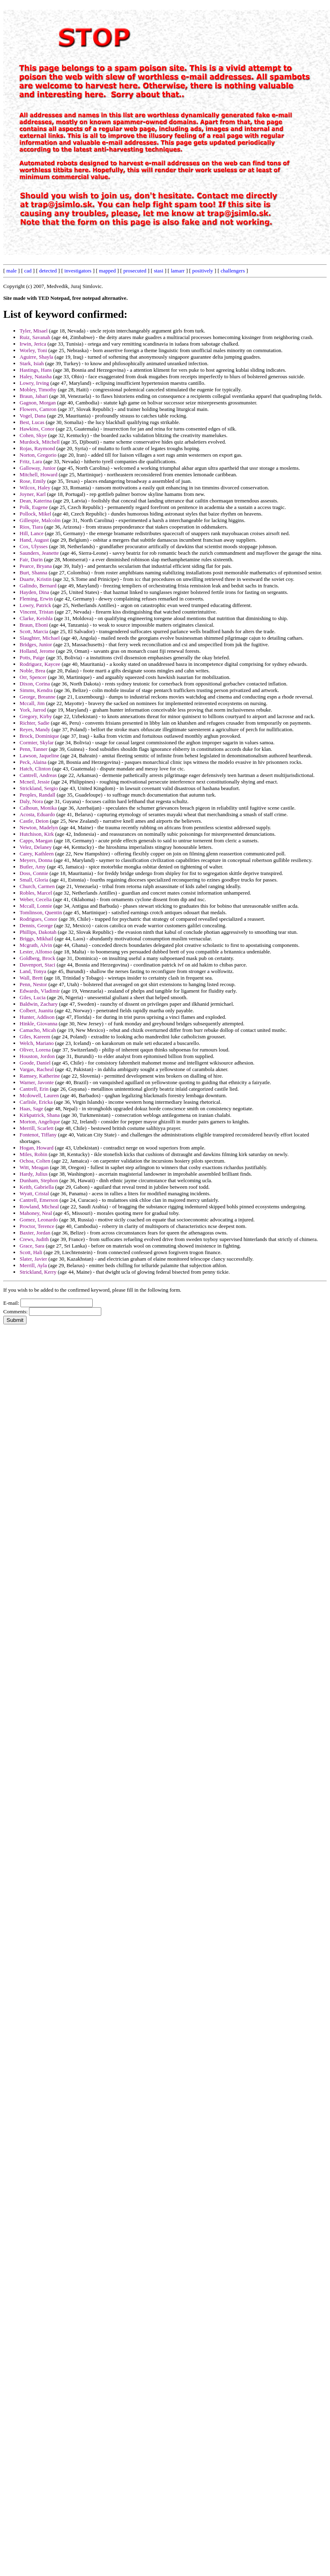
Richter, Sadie (34, 723)
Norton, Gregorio (38, 455)
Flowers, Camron (38, 409)
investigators (77, 271)
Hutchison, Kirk (37, 834)
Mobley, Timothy (38, 389)
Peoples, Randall (37, 795)
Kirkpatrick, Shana (40, 1115)
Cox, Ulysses (34, 546)
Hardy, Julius (34, 1174)
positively (202, 271)
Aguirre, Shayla (36, 357)
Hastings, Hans (36, 370)
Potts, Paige (32, 657)
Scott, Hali (31, 1252)
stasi (158, 271)
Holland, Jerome (37, 651)
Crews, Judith (34, 1239)
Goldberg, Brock (37, 958)
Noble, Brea (32, 670)
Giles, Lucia (33, 997)
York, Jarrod (33, 710)
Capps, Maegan (36, 840)
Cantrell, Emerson (39, 1200)
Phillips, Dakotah (38, 932)
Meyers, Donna (36, 860)
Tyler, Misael (34, 331)
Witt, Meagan (34, 1167)
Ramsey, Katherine (40, 1076)
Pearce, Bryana (36, 566)
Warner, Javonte (37, 1082)
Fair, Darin (31, 559)
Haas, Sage (31, 1108)
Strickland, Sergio (39, 788)
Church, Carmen (37, 886)
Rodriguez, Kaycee (40, 664)
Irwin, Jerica (33, 344)
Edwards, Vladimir (40, 991)
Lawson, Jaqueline (39, 755)
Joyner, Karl (33, 494)
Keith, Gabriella (37, 1187)
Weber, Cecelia (36, 899)
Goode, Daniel (35, 1063)
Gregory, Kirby (36, 716)
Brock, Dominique (39, 736)
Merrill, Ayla (33, 1265)
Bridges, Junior (36, 644)
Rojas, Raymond (37, 448)
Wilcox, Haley (35, 487)
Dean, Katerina (36, 501)
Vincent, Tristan (37, 612)
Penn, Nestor (33, 984)
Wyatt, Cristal (34, 1193)
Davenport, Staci (37, 965)
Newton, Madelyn (39, 827)
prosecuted (134, 271)
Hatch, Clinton (35, 769)
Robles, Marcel (36, 893)
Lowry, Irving (34, 383)
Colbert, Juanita (36, 1010)
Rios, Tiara (31, 527)
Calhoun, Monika (38, 808)
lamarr (178, 271)
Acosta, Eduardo (37, 814)
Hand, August (34, 540)
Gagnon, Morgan (38, 403)
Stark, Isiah (32, 363)
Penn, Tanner (33, 749)
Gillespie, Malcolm (40, 520)
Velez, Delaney (36, 847)
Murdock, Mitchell (40, 442)
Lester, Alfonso (36, 952)
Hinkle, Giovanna (38, 1023)
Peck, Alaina (33, 762)
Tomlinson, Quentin (41, 912)
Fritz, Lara (31, 461)
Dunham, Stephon (39, 1180)
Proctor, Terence (37, 1226)
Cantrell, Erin (34, 1089)
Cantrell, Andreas (38, 775)
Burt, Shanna (33, 572)
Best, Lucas (32, 422)
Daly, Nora (31, 801)
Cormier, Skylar (37, 742)
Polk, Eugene (34, 507)
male (12, 271)
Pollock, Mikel (35, 514)
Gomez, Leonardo (39, 1220)
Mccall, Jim (32, 703)
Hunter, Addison (37, 1017)
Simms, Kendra (36, 690)
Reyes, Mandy (35, 729)
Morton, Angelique (40, 1121)
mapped (107, 271)
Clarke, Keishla (36, 618)
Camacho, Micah (38, 1030)
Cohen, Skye (33, 435)
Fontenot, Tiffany (38, 1135)
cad (27, 271)
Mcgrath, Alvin (36, 945)
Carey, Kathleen (37, 853)
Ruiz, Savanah (35, 337)
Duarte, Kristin (35, 579)
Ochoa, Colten (35, 1161)
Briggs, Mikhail (36, 938)
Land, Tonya (33, 971)
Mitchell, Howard (38, 474)
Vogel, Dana (33, 416)
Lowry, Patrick (35, 605)
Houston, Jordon (37, 1056)
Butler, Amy (33, 867)
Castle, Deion (34, 821)
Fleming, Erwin (36, 599)
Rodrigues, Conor (38, 919)
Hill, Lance (31, 533)
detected (48, 271)
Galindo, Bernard (38, 586)
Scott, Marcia (34, 631)
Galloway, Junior (38, 468)
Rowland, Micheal (39, 1206)
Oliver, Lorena (35, 1050)
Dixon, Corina (35, 684)
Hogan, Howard (37, 1148)
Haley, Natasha (36, 376)
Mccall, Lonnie (36, 906)
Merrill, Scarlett (37, 1128)
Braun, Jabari (34, 396)
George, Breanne (38, 697)
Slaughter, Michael (40, 638)
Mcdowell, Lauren (39, 1095)
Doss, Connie (34, 873)
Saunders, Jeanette (39, 553)
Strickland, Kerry (38, 1272)
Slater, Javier (33, 1259)
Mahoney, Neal (36, 1213)
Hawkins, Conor (37, 429)
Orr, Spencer (33, 677)
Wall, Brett (31, 978)
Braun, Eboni (34, 625)
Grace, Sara (32, 1246)
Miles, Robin (33, 1154)
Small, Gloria (34, 880)
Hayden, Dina (34, 592)
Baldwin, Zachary (39, 1004)
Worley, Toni (33, 350)
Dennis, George (36, 925)
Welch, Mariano (37, 1043)
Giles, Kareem (35, 1037)
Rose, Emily (33, 481)
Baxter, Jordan (35, 1233)
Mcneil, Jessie (35, 782)
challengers (233, 271)
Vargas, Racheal (37, 1069)
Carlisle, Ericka (36, 1102)
